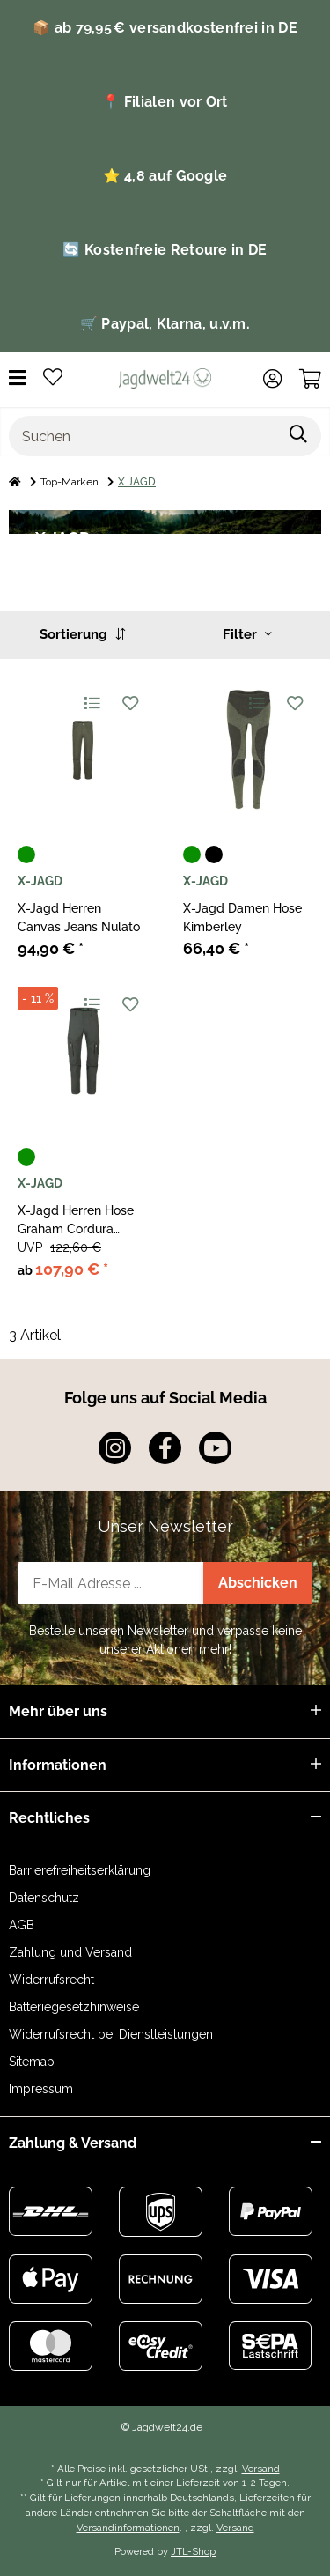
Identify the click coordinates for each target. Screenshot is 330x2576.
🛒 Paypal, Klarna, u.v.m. (165, 323)
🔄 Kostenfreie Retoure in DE (164, 249)
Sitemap (32, 2061)
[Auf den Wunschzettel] (129, 702)
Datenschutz (44, 1898)
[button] (272, 379)
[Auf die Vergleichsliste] (91, 702)
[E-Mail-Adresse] (111, 1583)
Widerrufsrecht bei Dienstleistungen (111, 2034)
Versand (261, 2468)
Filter (247, 634)
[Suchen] (143, 436)
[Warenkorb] (310, 379)
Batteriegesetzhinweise (74, 2007)
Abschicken (257, 1582)
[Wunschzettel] (52, 378)
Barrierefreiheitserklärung (79, 1870)
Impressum (41, 2089)
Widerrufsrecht (51, 1980)
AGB (21, 1925)
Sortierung (82, 634)
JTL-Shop (193, 2551)
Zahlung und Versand (70, 1952)
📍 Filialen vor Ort (164, 101)
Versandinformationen (128, 2527)
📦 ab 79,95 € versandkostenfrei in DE (165, 27)
